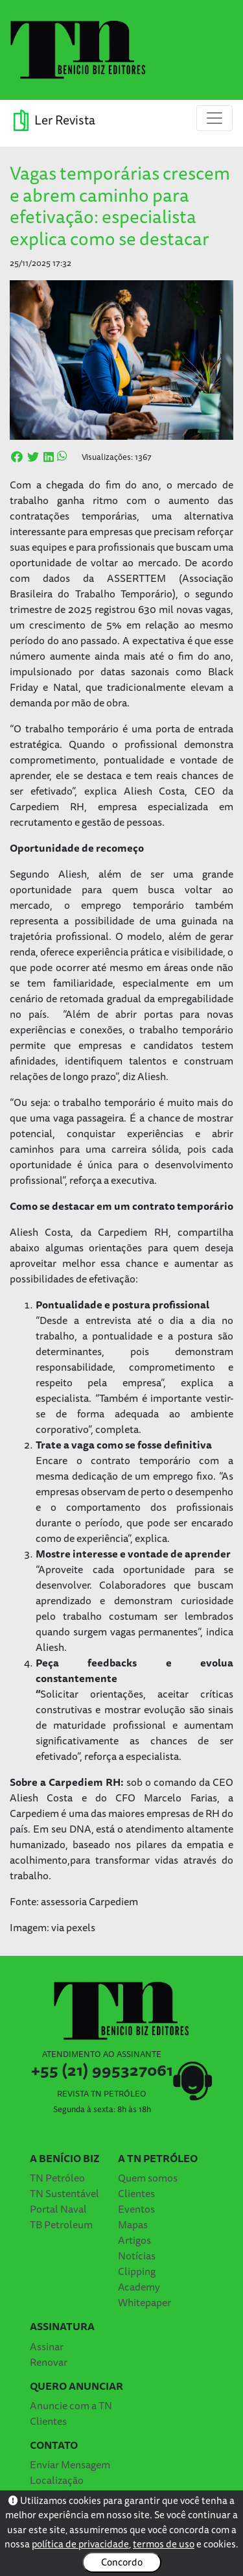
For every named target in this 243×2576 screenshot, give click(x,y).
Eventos (136, 2208)
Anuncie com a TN (71, 2405)
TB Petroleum (61, 2224)
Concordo (122, 2562)
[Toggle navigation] (214, 118)
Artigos (134, 2240)
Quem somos (148, 2177)
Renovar (48, 2361)
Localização (57, 2480)
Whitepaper (144, 2302)
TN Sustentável (64, 2193)
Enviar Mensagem (70, 2464)
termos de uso (163, 2543)
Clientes (136, 2193)
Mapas (133, 2224)
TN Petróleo (57, 2177)
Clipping (137, 2271)
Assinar (47, 2346)
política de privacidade (80, 2543)
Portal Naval (58, 2208)
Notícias (137, 2255)
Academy (139, 2286)
